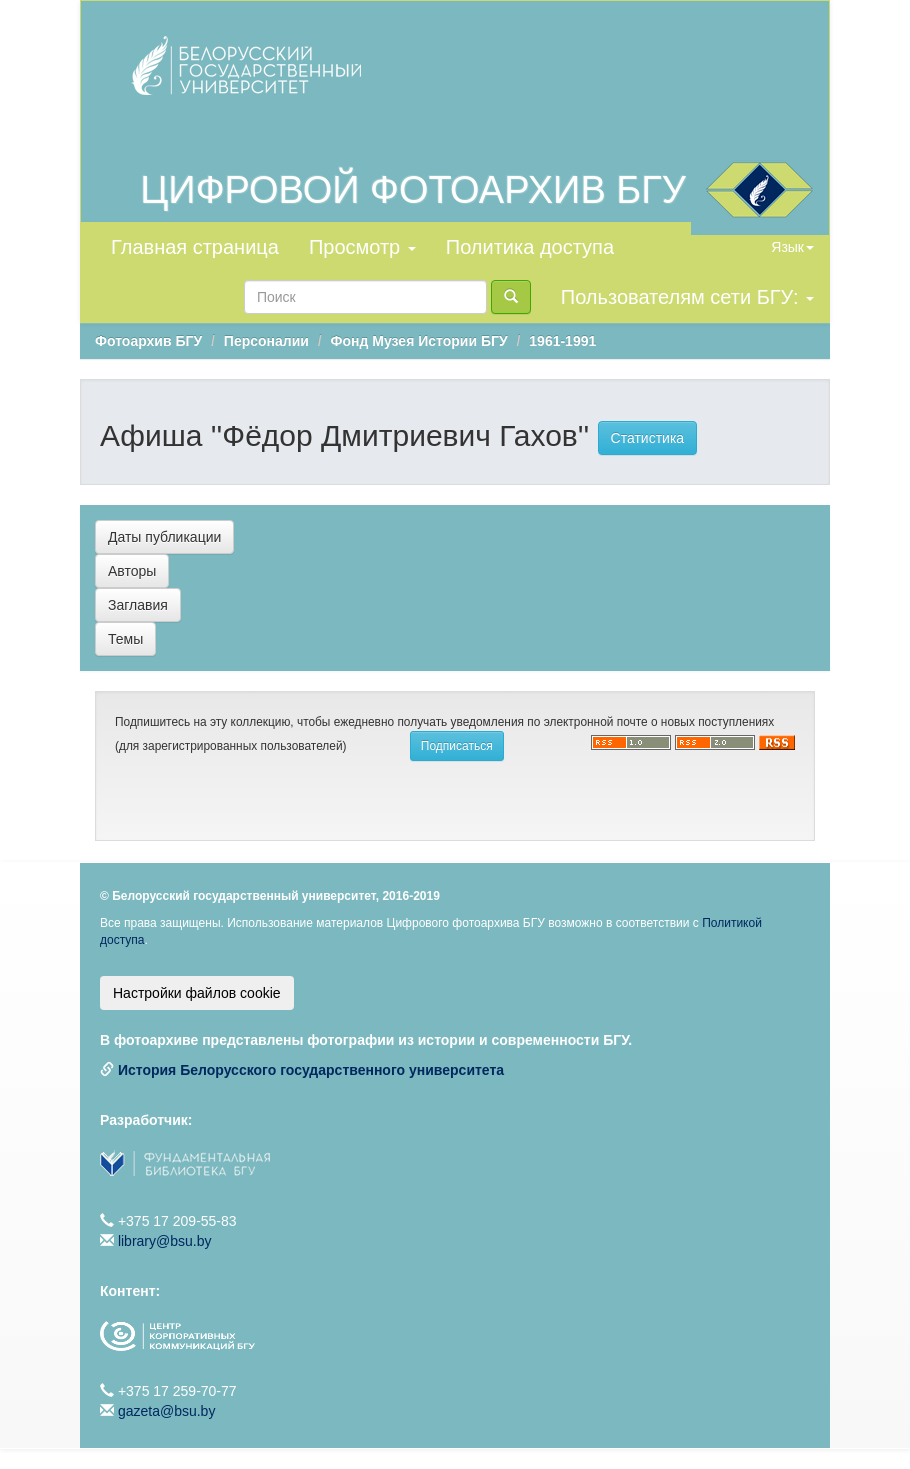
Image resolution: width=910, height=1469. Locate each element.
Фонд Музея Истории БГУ (419, 341)
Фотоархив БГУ (148, 341)
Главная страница (195, 247)
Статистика (648, 438)
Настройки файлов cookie (197, 993)
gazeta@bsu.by (167, 1411)
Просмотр (362, 247)
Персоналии (266, 341)
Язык (792, 247)
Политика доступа (530, 247)
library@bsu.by (165, 1241)
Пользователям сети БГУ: (687, 297)
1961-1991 (562, 341)
